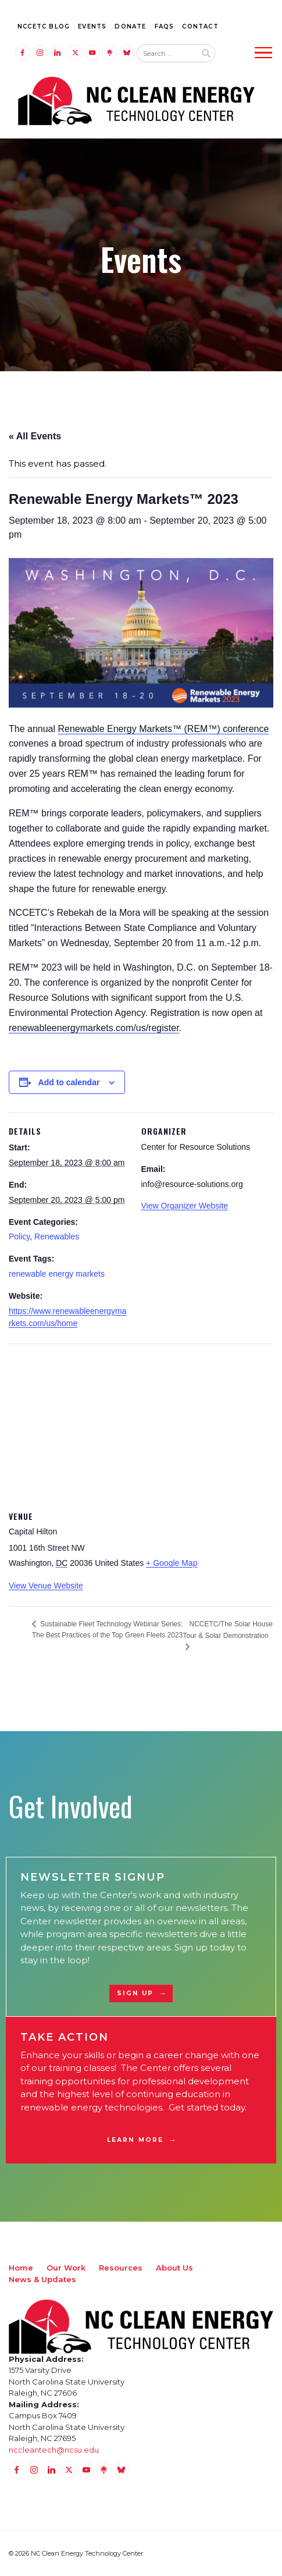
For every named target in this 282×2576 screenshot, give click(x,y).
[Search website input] (166, 53)
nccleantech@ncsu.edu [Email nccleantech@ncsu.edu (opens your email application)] (54, 2449)
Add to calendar (69, 1082)
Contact (200, 26)
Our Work (66, 2267)
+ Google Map (171, 1563)
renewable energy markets (57, 1273)
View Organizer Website (185, 1205)
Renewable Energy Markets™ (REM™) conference (163, 729)
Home (21, 2267)
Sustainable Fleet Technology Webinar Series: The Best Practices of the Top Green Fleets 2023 (107, 1630)
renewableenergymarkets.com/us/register (94, 1028)
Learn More (135, 2140)
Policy (19, 1236)
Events (92, 26)
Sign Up (135, 1993)
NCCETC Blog (43, 26)
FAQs (164, 26)
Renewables (56, 1236)
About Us (174, 2267)
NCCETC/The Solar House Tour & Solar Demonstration (228, 1630)
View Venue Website (46, 1585)
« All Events (35, 436)
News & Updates (42, 2279)
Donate (130, 26)
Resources (120, 2267)
